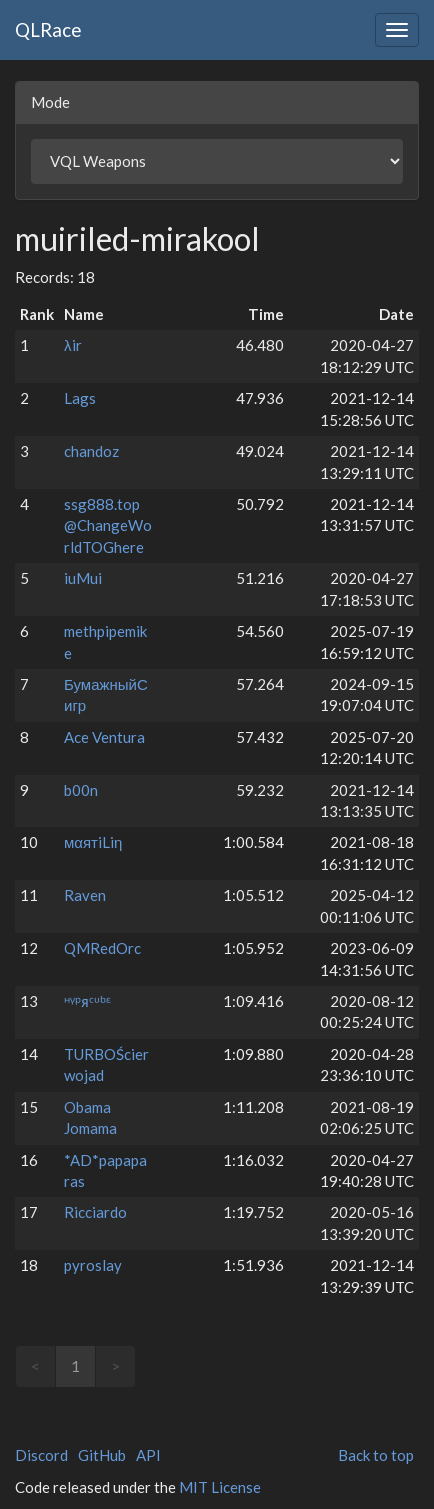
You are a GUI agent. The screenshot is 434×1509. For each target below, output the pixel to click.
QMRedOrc (102, 948)
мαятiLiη (93, 842)
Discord (41, 1455)
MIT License (220, 1487)
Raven (85, 895)
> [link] (115, 1366)
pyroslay (93, 1265)
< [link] (35, 1366)
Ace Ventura (104, 737)
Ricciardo (95, 1212)
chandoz (91, 451)
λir (73, 345)
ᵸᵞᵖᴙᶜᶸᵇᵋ (87, 1001)
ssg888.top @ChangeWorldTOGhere (108, 525)
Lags (80, 398)
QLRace (48, 29)
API (148, 1455)
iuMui (83, 578)
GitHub (102, 1455)
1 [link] (75, 1366)
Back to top (376, 1455)
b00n (81, 790)
